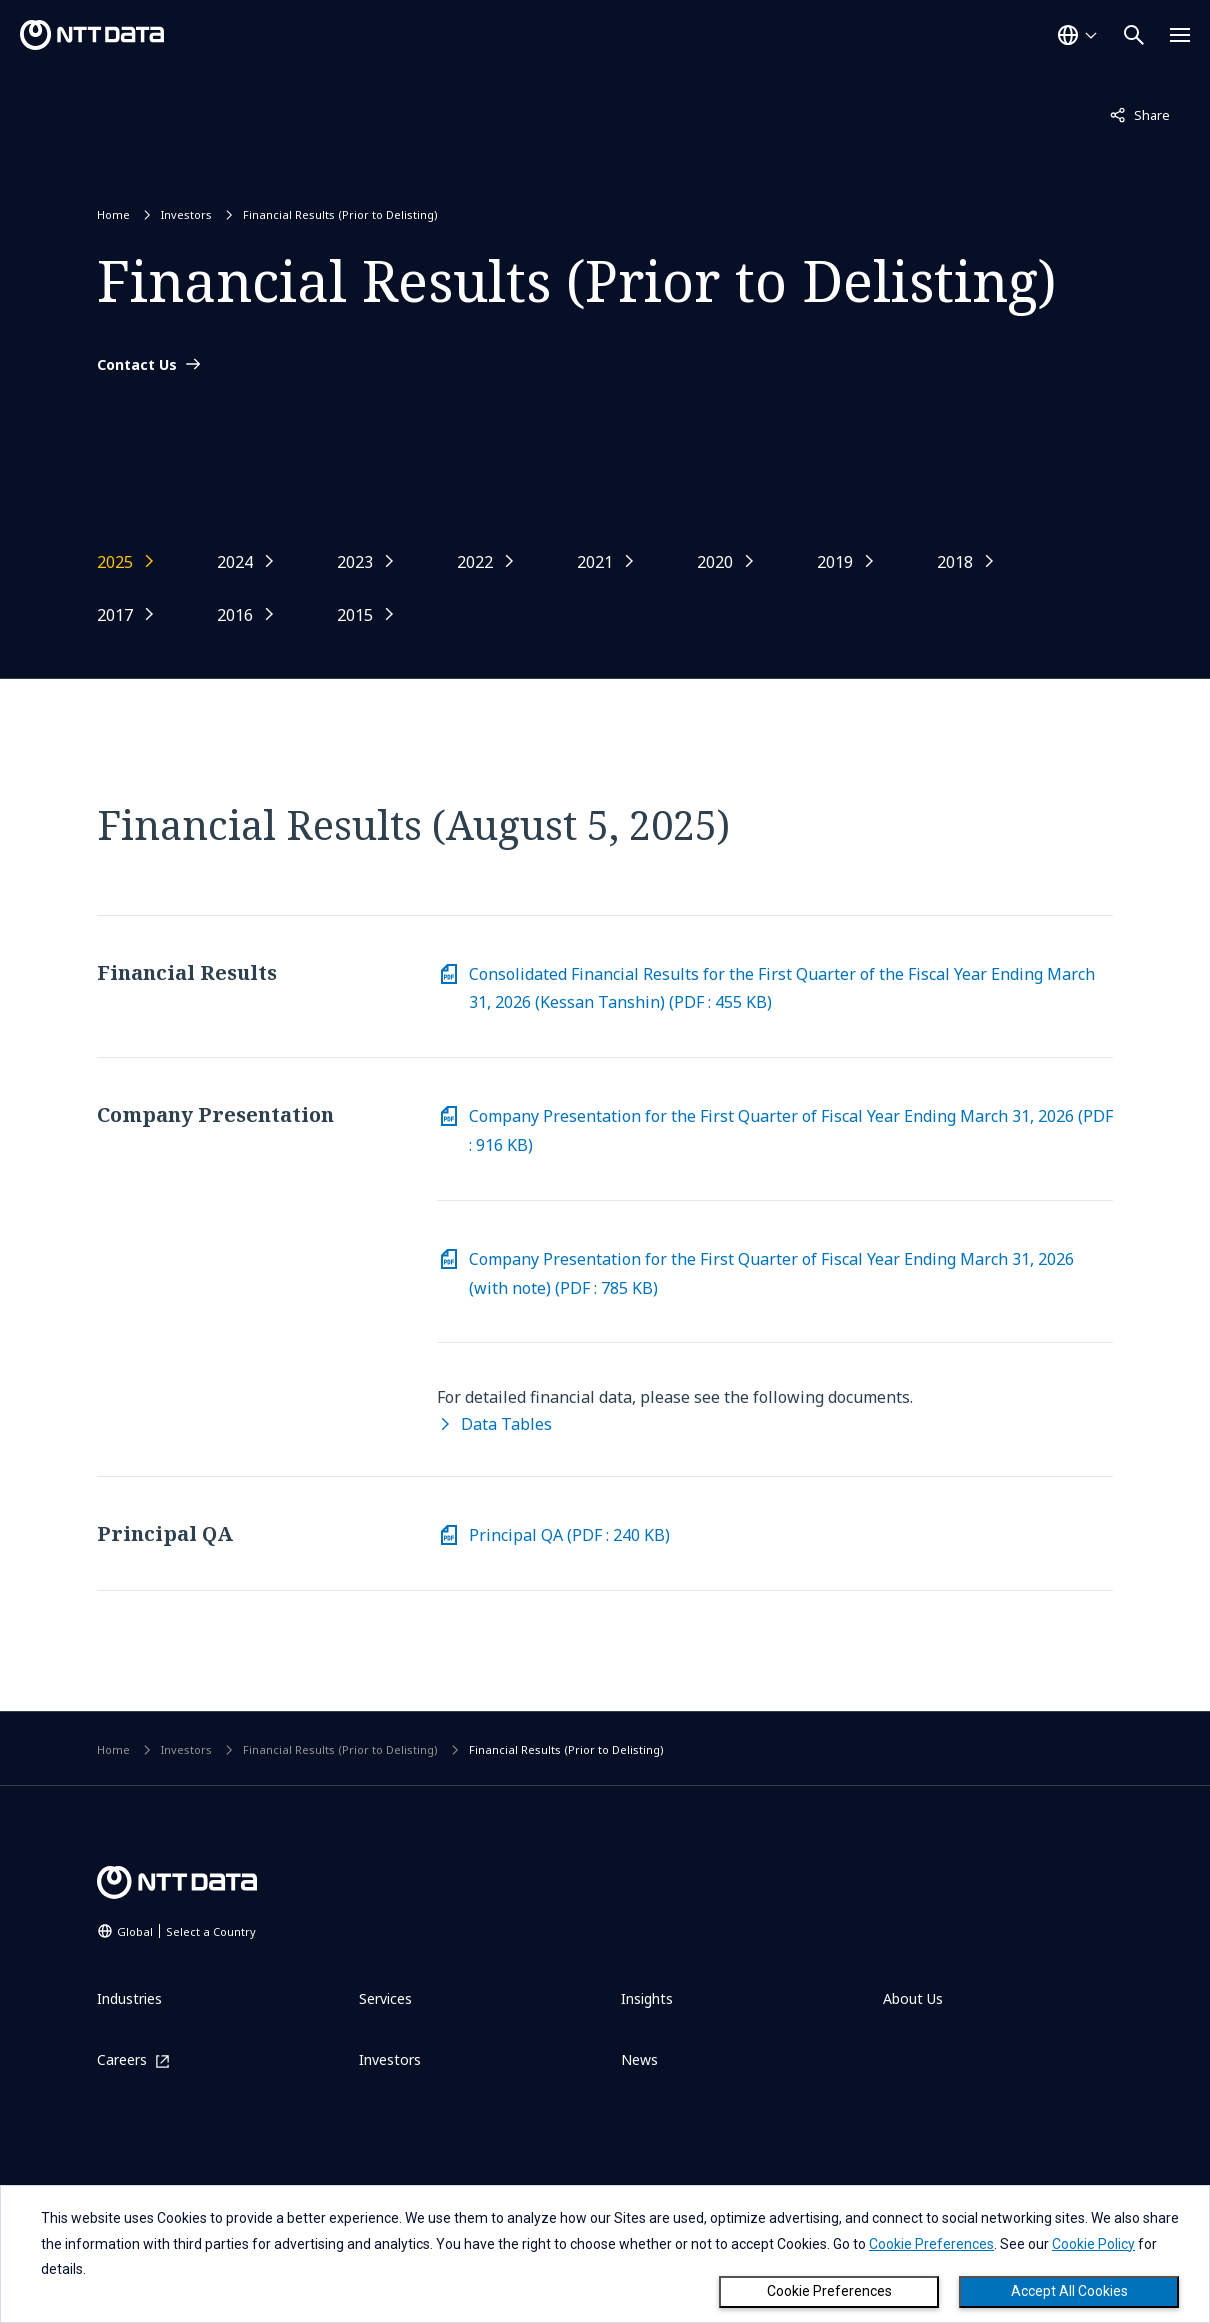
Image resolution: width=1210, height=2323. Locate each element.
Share (1140, 114)
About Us (913, 1998)
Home (113, 214)
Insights (647, 1998)
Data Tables (506, 1424)
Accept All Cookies (1069, 2291)
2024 (235, 562)
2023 (355, 562)
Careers (122, 2060)
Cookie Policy (1093, 2244)
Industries (129, 1998)
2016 (235, 615)
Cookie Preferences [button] (931, 2244)
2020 (715, 562)
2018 (955, 562)
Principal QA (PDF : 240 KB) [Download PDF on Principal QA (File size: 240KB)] (569, 1535)
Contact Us (137, 365)
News (639, 2059)
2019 (835, 562)
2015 (355, 615)
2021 (595, 562)
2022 (475, 562)
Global (186, 1931)
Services (385, 1998)
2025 (115, 562)
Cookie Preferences (829, 2291)
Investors (186, 214)
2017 (115, 615)
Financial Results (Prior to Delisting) (340, 214)
